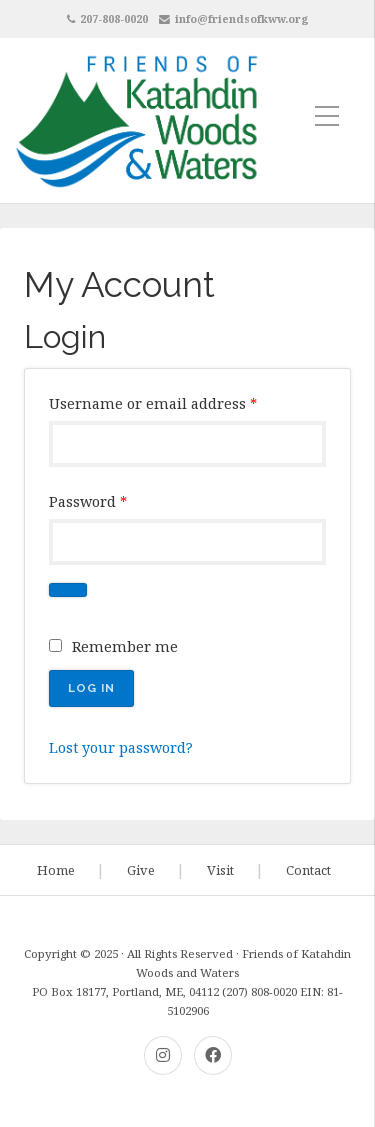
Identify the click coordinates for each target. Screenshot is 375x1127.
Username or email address (153, 403)
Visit (220, 870)
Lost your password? (121, 747)
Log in (91, 688)
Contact (308, 870)
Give (141, 870)
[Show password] (68, 590)
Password (88, 501)
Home (56, 870)
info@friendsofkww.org (242, 18)
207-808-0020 (114, 18)
